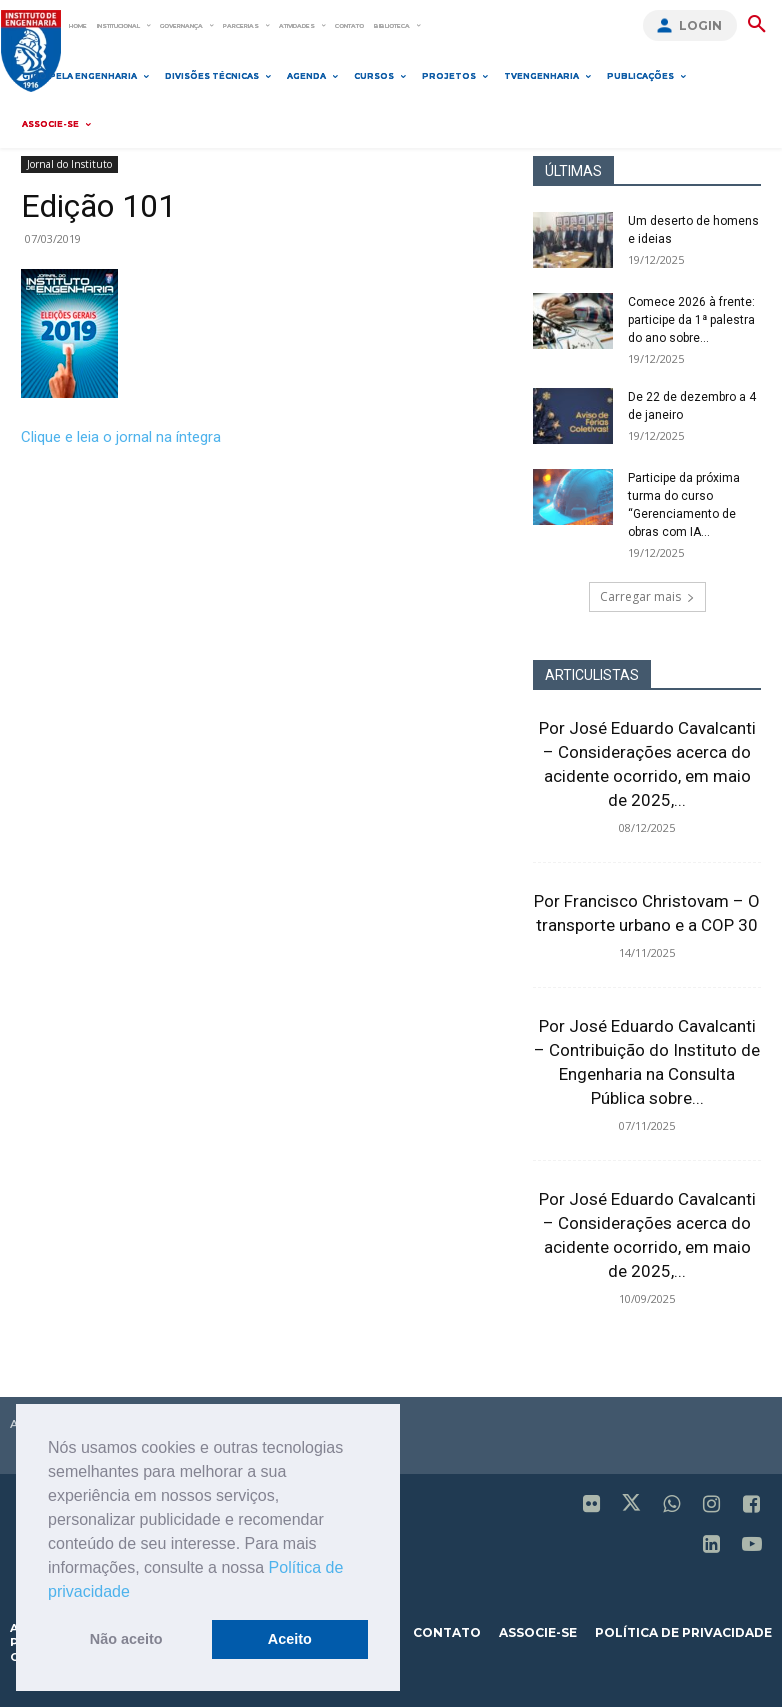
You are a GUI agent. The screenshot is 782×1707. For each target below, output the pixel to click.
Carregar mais (647, 596)
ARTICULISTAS (592, 675)
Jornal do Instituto (69, 164)
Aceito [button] (290, 1639)
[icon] (592, 1506)
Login (700, 25)
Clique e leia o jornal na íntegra (121, 437)
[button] (137, 1593)
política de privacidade (683, 1632)
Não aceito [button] (126, 1639)
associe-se (538, 1632)
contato (447, 1632)
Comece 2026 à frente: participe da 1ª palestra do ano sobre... (691, 320)
